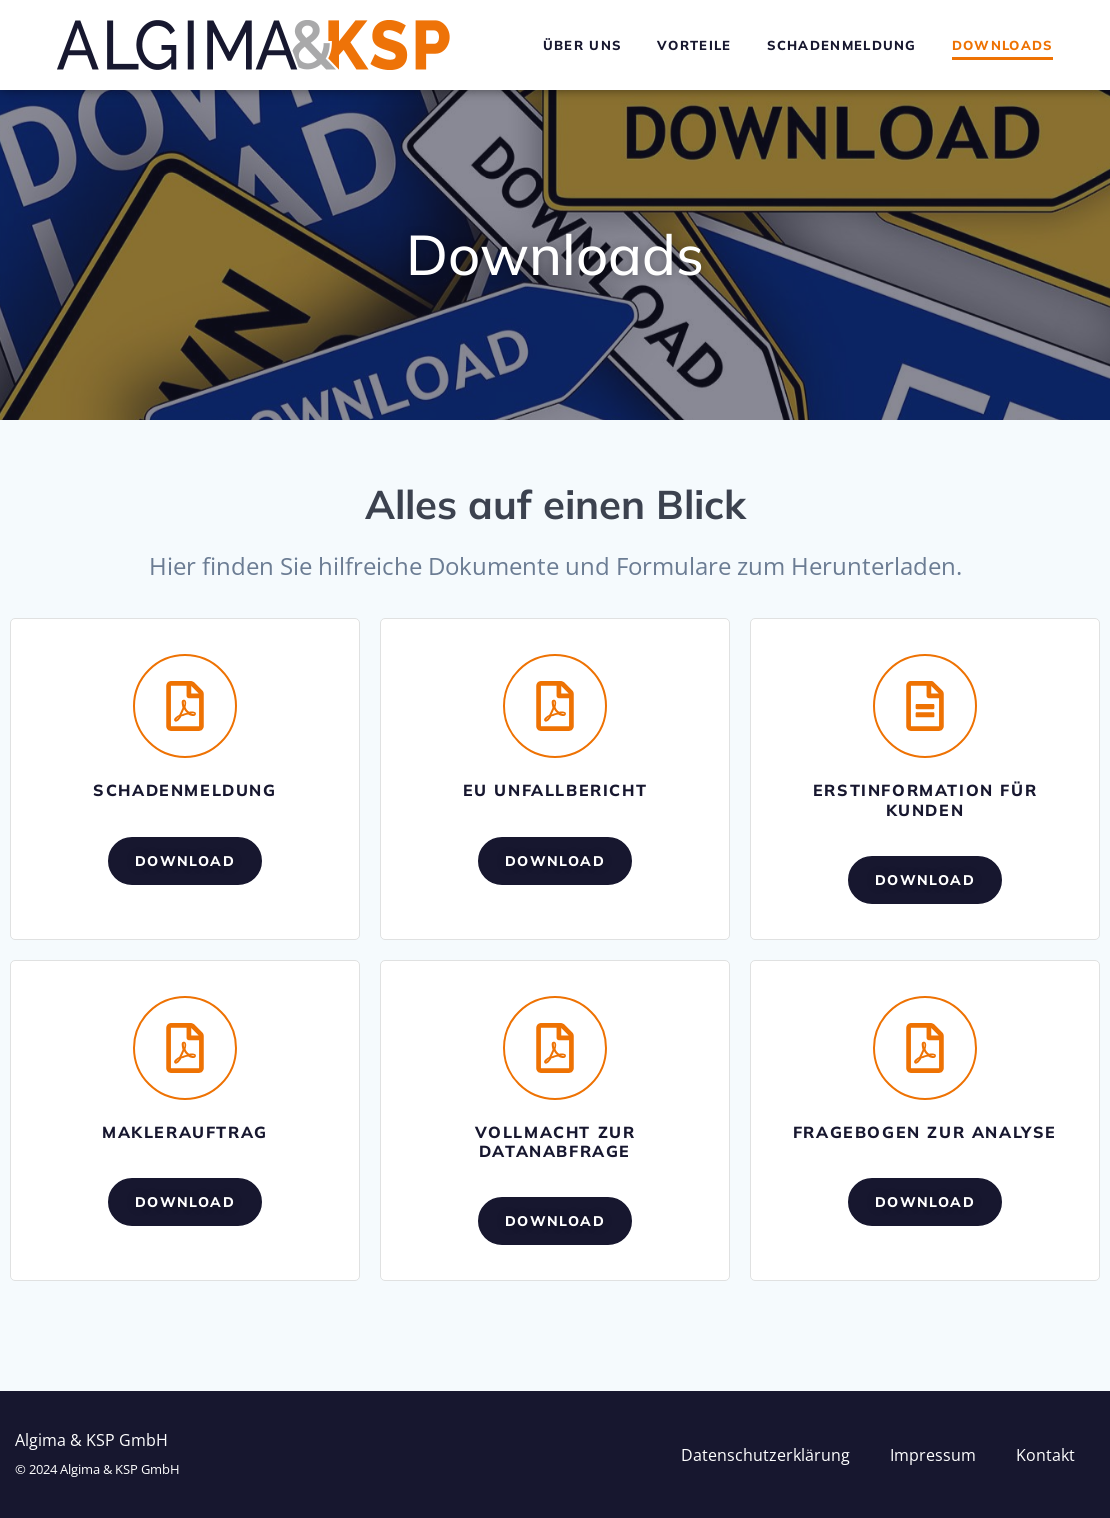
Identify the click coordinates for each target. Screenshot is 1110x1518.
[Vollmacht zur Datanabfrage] (555, 1048)
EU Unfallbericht (555, 790)
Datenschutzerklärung (765, 1455)
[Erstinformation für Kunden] (925, 706)
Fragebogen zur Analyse (925, 1132)
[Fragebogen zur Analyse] (925, 1048)
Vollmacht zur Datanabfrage (555, 1141)
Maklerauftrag (185, 1132)
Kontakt (1045, 1455)
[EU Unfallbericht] (555, 706)
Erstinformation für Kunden (925, 799)
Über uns (582, 45)
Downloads (1003, 45)
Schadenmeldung (842, 45)
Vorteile (694, 45)
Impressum (933, 1455)
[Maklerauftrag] (185, 1048)
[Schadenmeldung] (185, 706)
